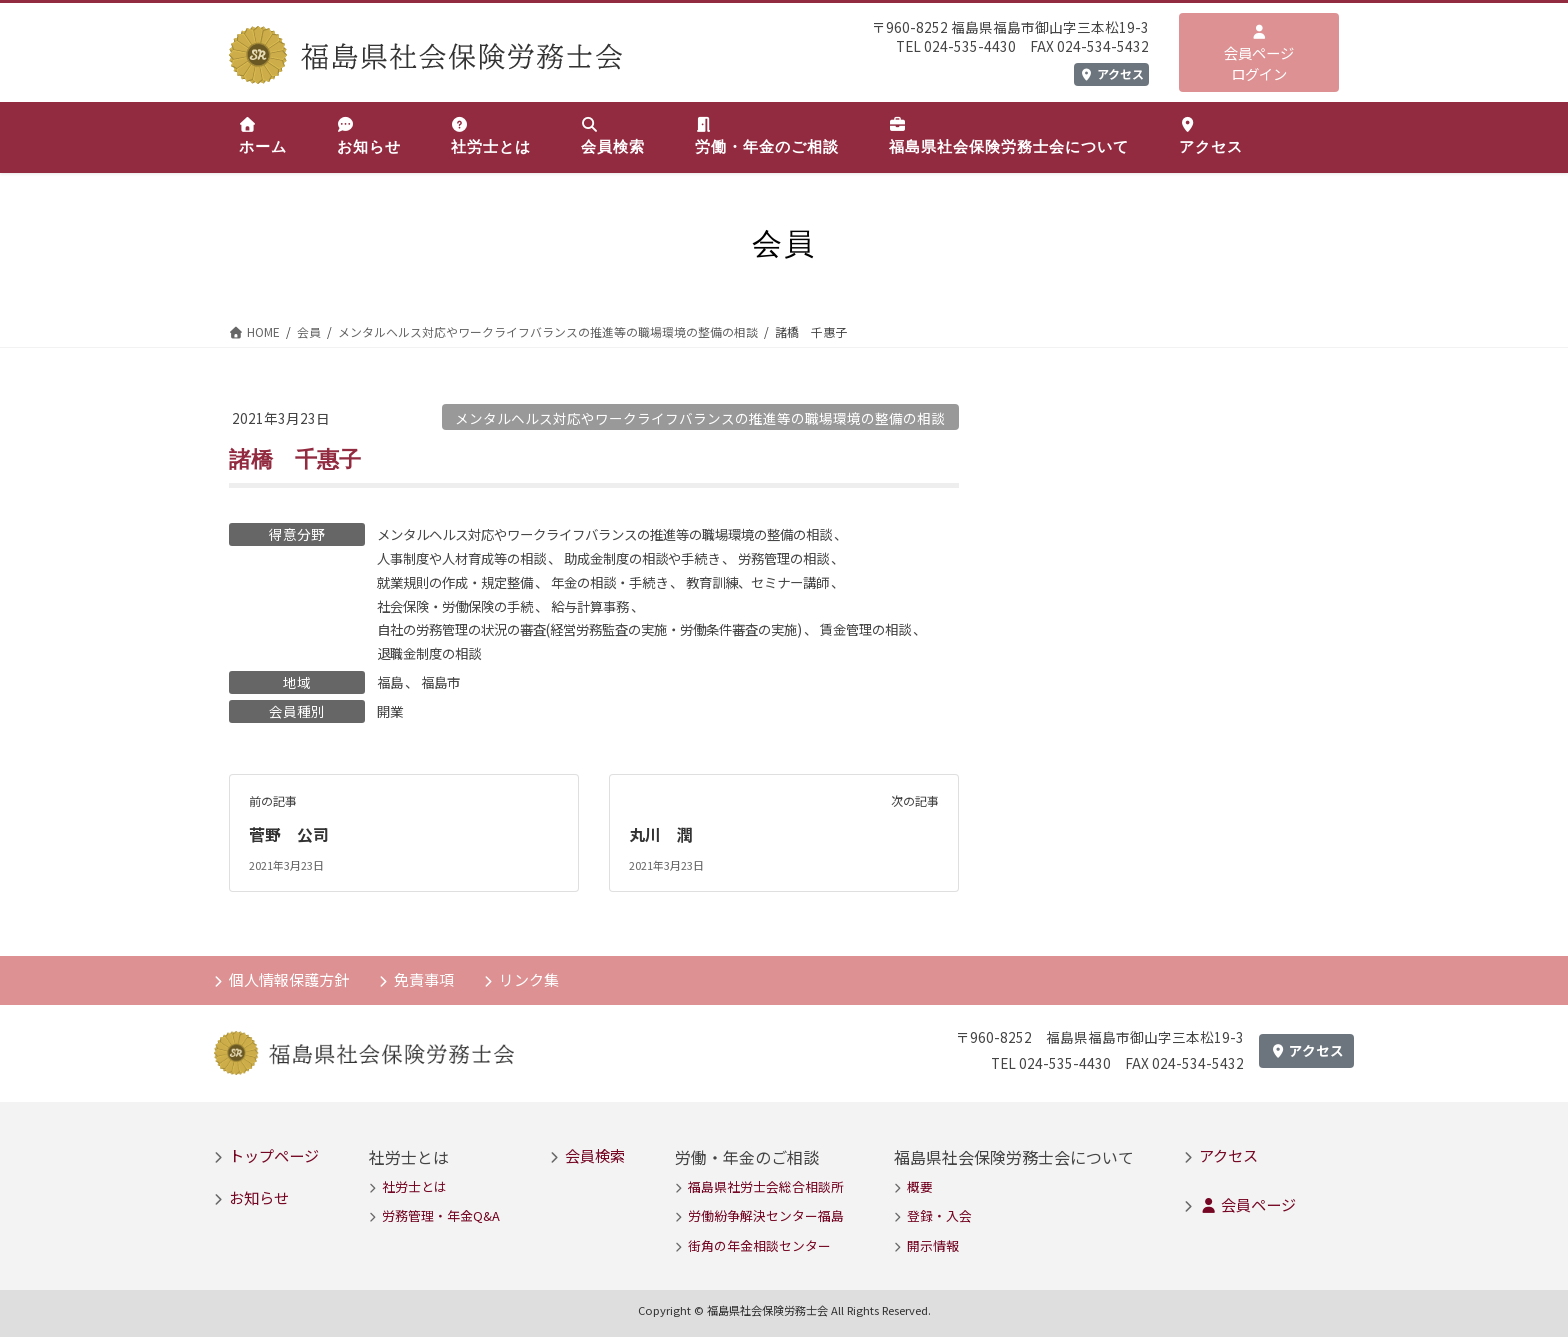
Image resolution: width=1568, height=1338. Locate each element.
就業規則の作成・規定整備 (461, 582)
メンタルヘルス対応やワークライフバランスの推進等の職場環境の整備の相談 (700, 418)
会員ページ (1247, 1205)
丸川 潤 (661, 836)
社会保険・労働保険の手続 (461, 606)
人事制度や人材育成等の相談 (468, 558)
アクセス (1111, 73)
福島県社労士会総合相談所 (766, 1187)
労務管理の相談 (812, 558)
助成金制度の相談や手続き (661, 558)
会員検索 (595, 1156)
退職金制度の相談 (447, 654)
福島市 (444, 684)
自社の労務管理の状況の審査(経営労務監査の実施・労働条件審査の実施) (605, 630)
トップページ (274, 1156)
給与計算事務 (605, 606)
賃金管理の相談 (901, 630)
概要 (920, 1187)
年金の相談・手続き (626, 582)
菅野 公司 (289, 836)
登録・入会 (939, 1217)
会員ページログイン (1259, 54)
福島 (391, 684)
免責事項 (424, 980)
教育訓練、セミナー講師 (784, 582)
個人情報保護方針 (289, 980)
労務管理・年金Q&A (441, 1217)
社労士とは (414, 1187)
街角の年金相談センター (759, 1246)
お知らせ (259, 1198)
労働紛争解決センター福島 (766, 1217)
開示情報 (933, 1246)
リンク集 (529, 980)
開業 (391, 713)
